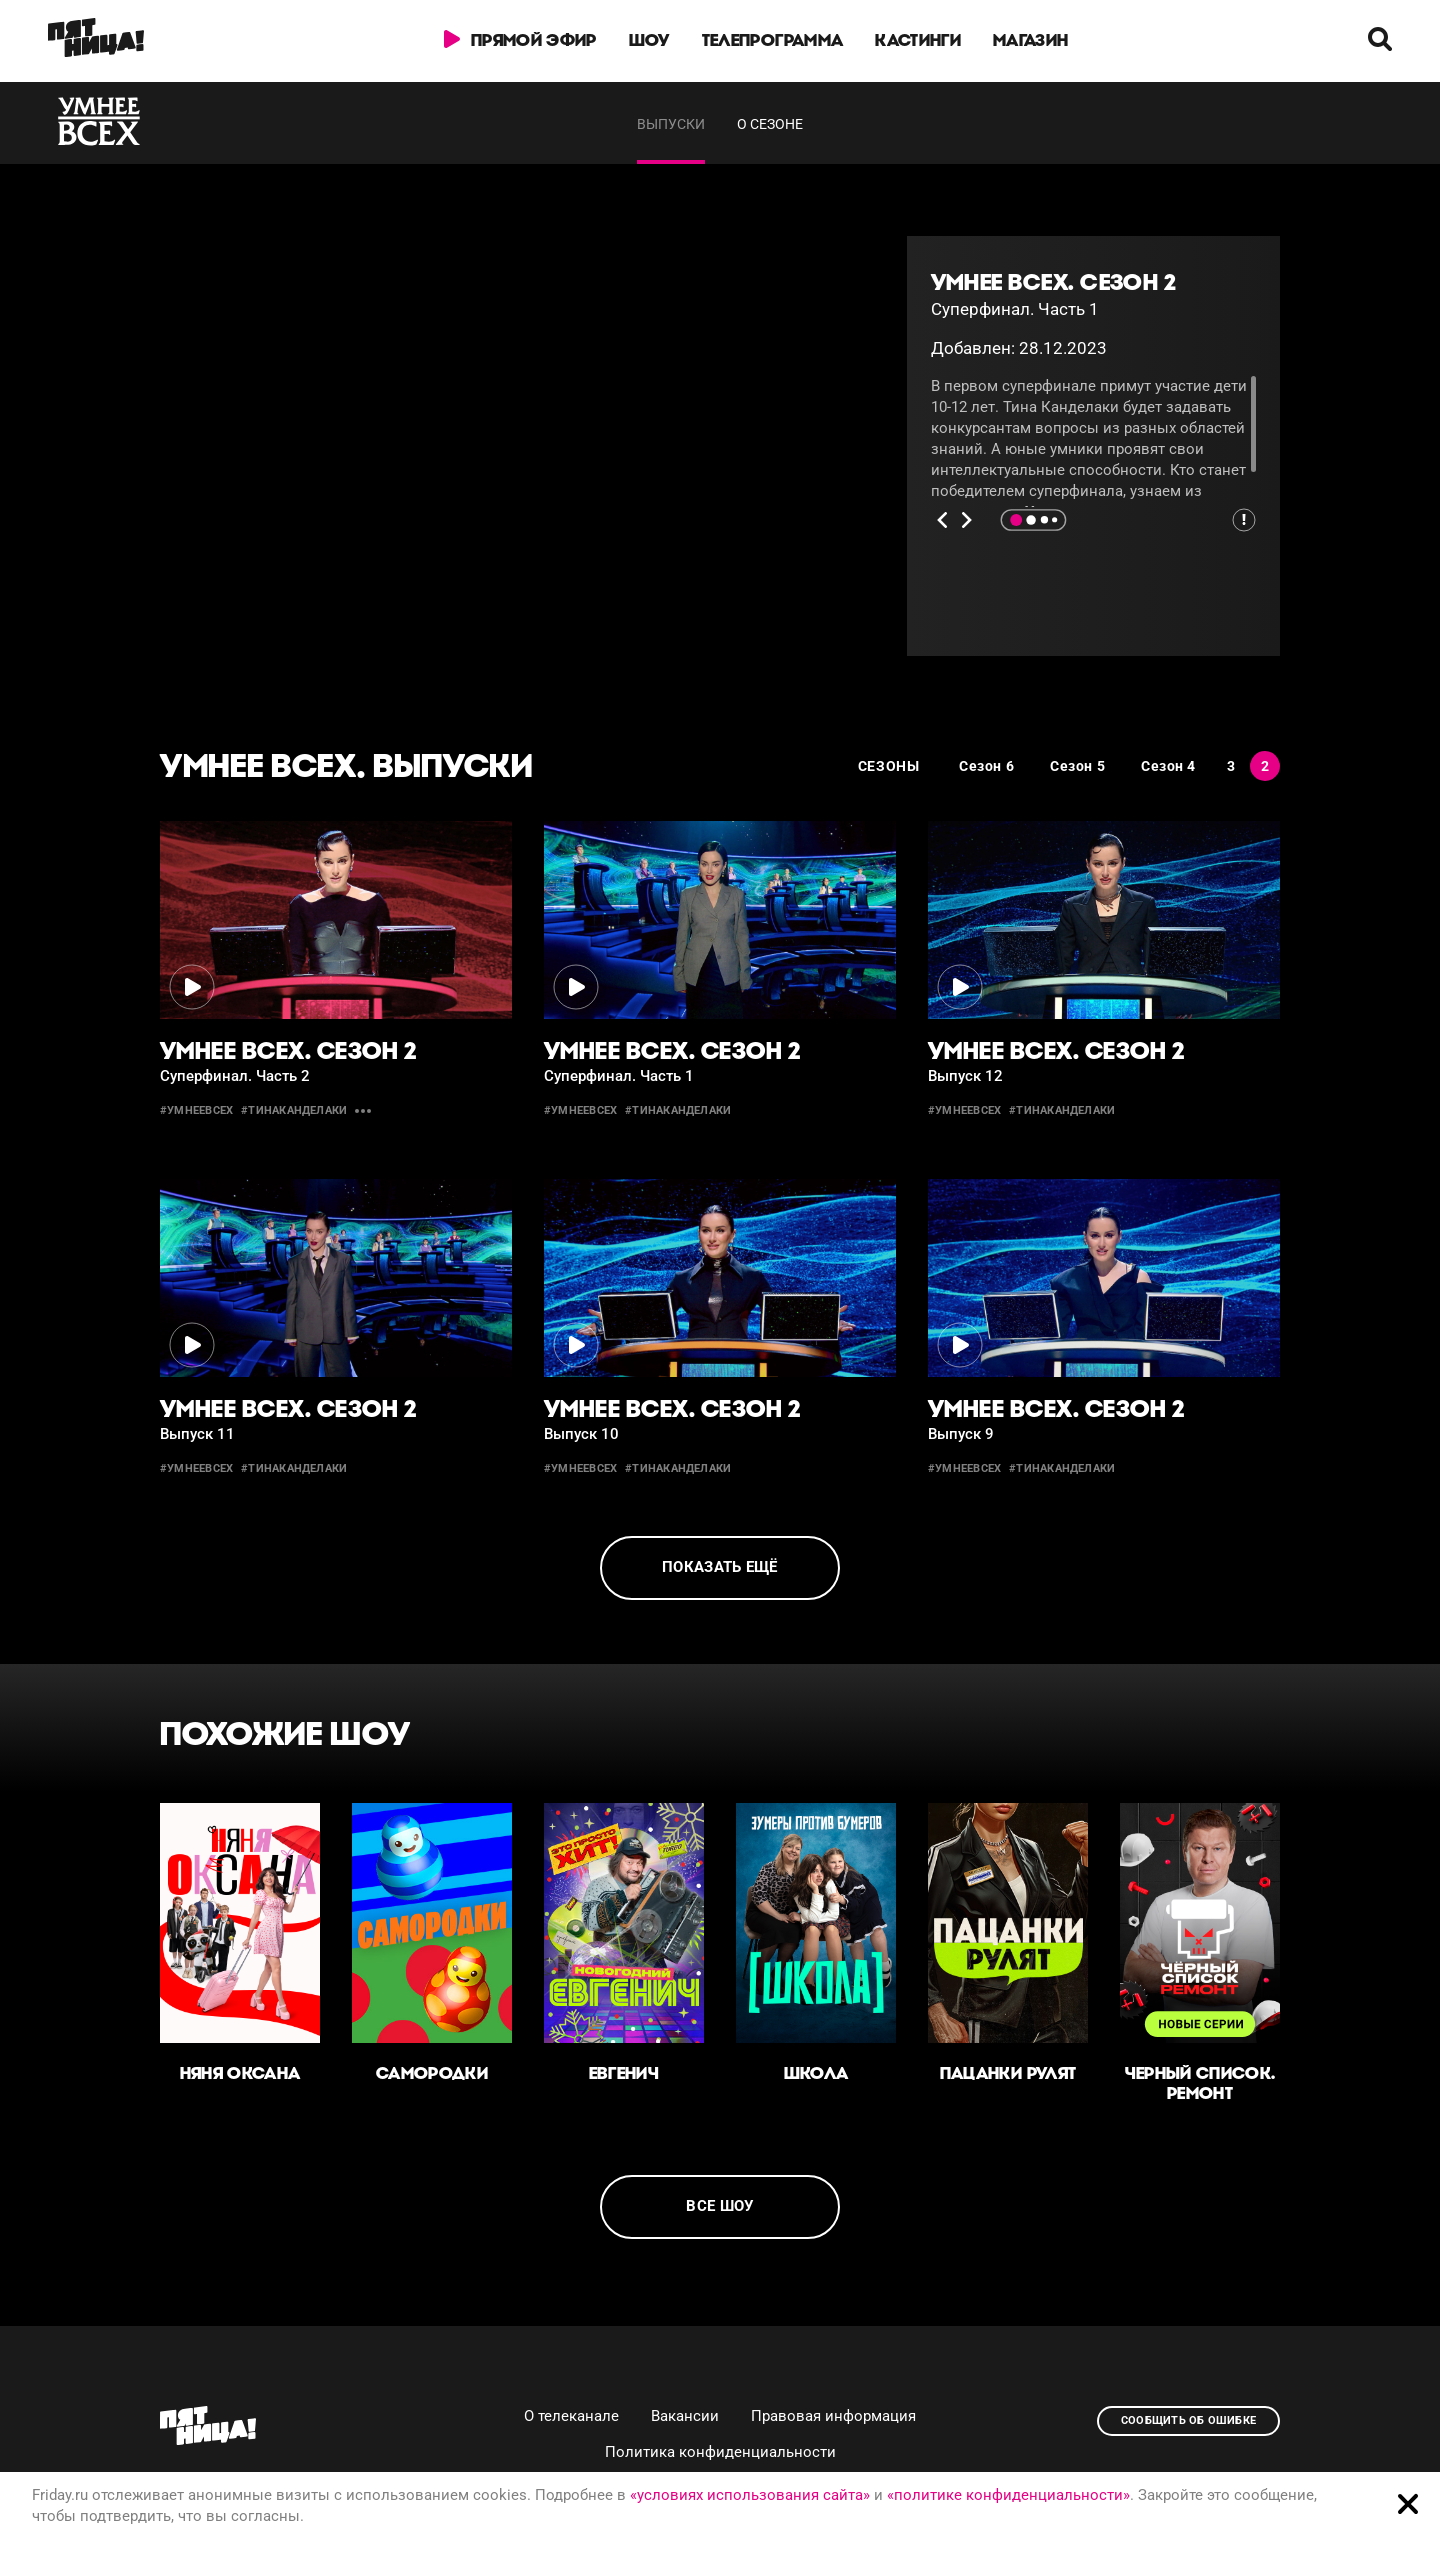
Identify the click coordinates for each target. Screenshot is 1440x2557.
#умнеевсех (196, 1110)
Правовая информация (833, 2416)
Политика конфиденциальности (720, 2452)
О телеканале (571, 2416)
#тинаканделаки (294, 1110)
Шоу (649, 40)
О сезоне (770, 124)
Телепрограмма (772, 40)
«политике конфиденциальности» (1008, 2495)
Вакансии (685, 2416)
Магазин (1030, 40)
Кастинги (918, 40)
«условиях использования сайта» (750, 2495)
